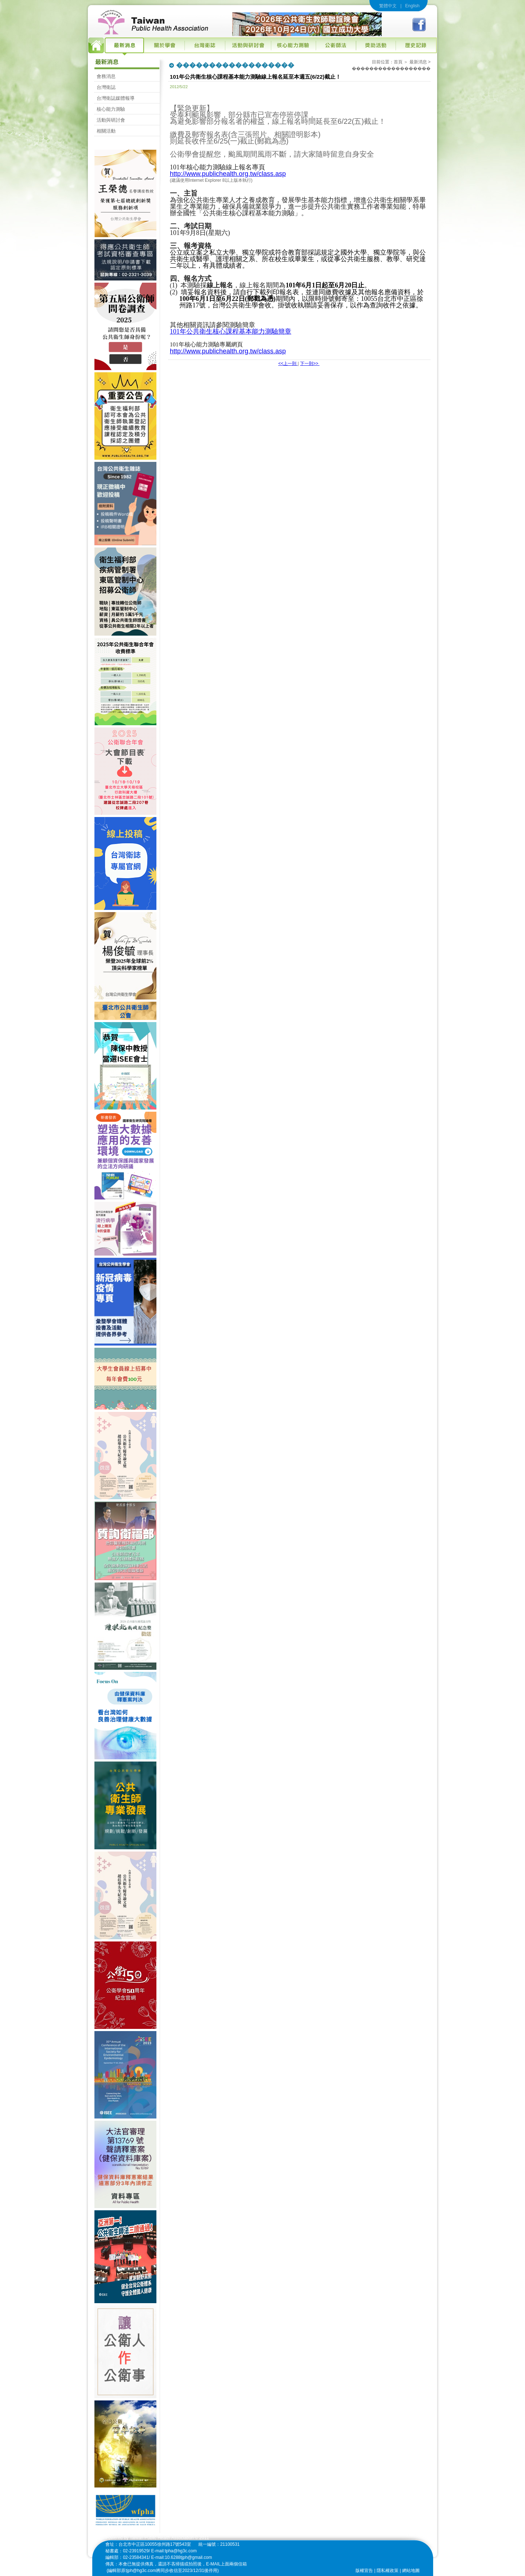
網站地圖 (411, 2570)
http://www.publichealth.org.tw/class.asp (228, 173)
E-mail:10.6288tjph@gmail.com (181, 2557)
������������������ (391, 68)
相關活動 (106, 131)
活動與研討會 (111, 120)
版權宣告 (364, 2570)
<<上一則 (288, 363)
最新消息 (418, 61)
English (412, 5)
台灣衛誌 (106, 87)
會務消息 (106, 76)
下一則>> (309, 363)
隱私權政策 (387, 2570)
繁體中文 (388, 5)
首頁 (398, 61)
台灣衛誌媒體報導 (116, 98)
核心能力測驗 (111, 109)
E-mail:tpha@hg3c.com (174, 2550)
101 (230, 331)
